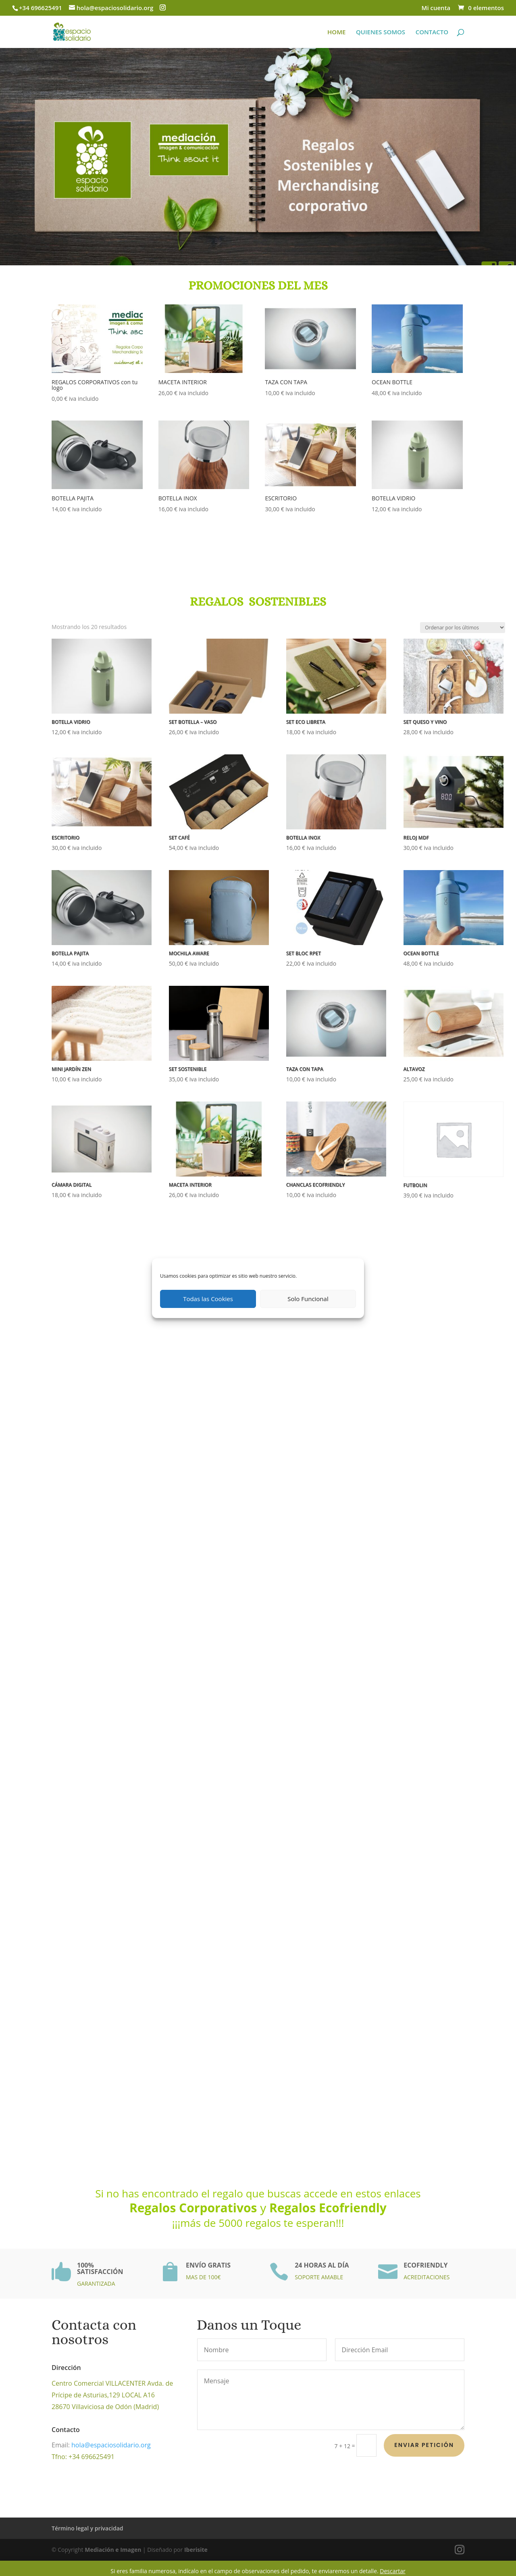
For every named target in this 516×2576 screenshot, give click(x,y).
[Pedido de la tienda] (462, 627)
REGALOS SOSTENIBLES (258, 584)
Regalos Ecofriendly (328, 2207)
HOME (336, 32)
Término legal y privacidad (87, 2528)
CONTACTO (432, 32)
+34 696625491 (40, 8)
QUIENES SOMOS (380, 32)
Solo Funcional (307, 1299)
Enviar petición (424, 2445)
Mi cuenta (436, 8)
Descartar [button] (392, 2571)
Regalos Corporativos (194, 2207)
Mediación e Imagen (113, 2549)
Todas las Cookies (208, 1299)
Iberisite (196, 2549)
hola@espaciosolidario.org (98, 2445)
